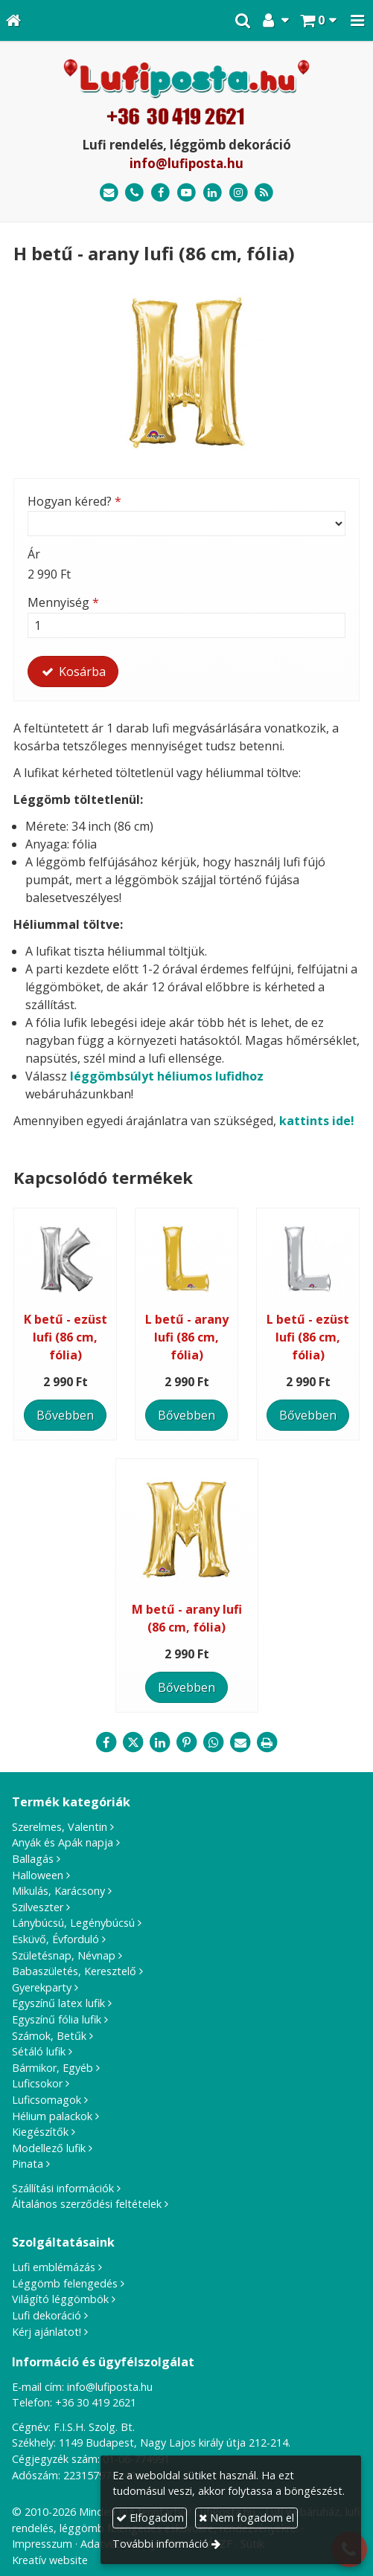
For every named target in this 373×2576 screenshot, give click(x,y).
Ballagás (33, 1859)
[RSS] (264, 193)
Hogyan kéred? (74, 501)
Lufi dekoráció (46, 2315)
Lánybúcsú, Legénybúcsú (73, 1923)
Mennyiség (63, 602)
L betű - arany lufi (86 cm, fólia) (187, 1337)
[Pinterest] (187, 1742)
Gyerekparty (41, 1987)
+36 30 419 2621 (95, 2402)
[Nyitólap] (13, 20)
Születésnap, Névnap (63, 1955)
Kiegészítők (40, 2132)
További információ (160, 2544)
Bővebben (65, 1415)
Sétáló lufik (39, 2051)
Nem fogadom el (246, 2518)
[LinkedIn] (212, 193)
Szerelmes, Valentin (59, 1827)
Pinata (27, 2164)
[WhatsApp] (214, 1742)
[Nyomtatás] (267, 1742)
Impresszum (42, 2544)
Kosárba (73, 671)
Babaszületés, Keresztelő (74, 1971)
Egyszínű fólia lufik (56, 2019)
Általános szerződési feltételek (87, 2204)
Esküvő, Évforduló (55, 1939)
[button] (357, 20)
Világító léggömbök (60, 2299)
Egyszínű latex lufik (58, 2003)
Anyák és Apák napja (62, 1842)
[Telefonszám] (135, 193)
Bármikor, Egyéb (52, 2068)
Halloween (37, 1875)
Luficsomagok (46, 2100)
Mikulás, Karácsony (58, 1891)
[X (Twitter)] (133, 1742)
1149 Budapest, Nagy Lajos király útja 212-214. (174, 2442)
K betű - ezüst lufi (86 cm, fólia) (65, 1337)
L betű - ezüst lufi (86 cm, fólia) (308, 1337)
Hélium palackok (52, 2116)
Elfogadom (150, 2518)
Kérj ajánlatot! (46, 2332)
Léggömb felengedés (65, 2283)
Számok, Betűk (49, 2036)
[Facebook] (160, 193)
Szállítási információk (63, 2188)
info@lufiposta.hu (186, 163)
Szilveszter (37, 1907)
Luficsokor (37, 2083)
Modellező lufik (49, 2148)
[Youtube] (186, 193)
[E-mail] (109, 193)
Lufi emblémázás (53, 2267)
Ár (34, 554)
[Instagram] (238, 193)
